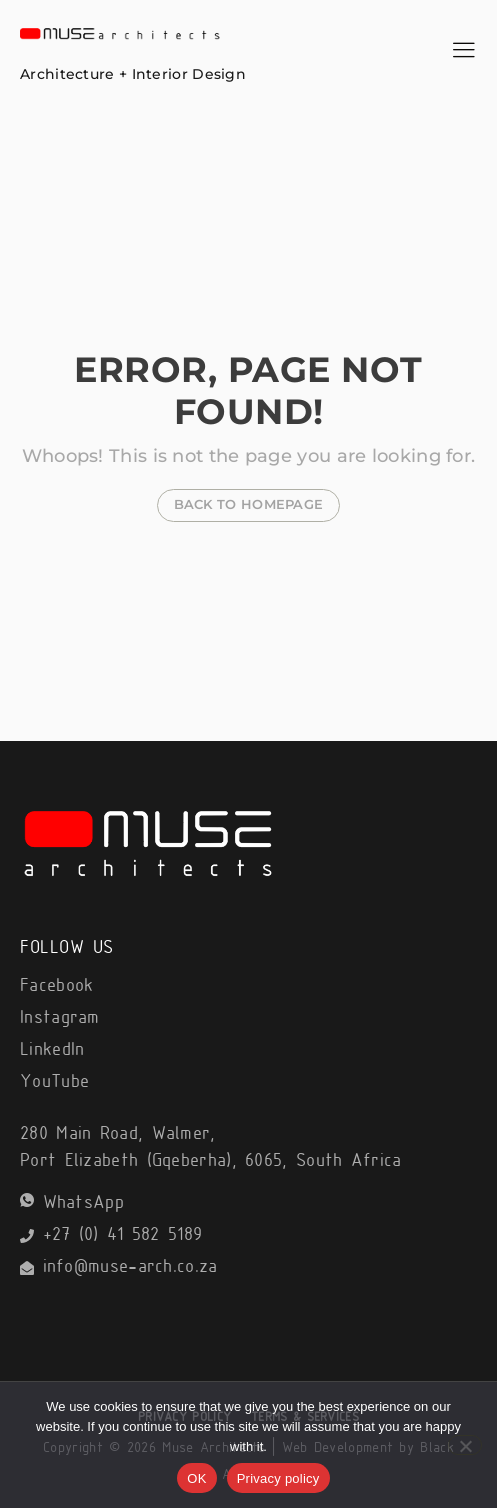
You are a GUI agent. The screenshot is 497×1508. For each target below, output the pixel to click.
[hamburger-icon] (463, 52)
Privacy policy (278, 1478)
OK (196, 1478)
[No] (465, 1445)
